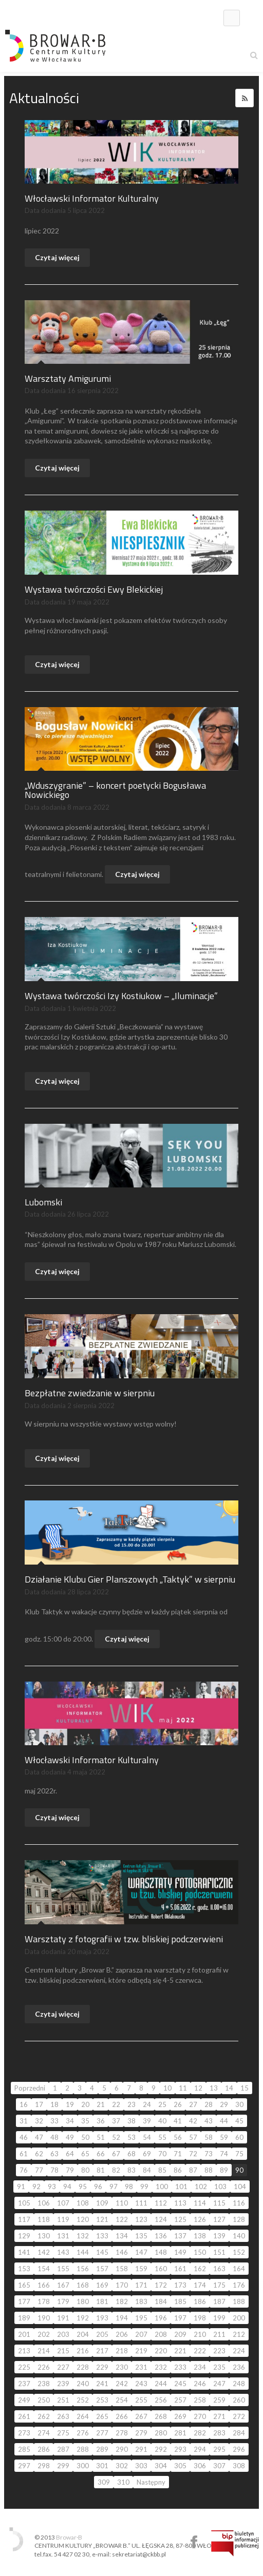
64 (70, 2154)
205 (102, 2334)
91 (21, 2186)
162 (200, 2269)
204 (83, 2334)
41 (178, 2121)
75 (239, 2154)
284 (239, 2433)
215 (63, 2351)
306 (200, 2466)
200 (239, 2318)
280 (161, 2433)
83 (131, 2170)
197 (180, 2318)
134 (122, 2236)
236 (239, 2367)
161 (180, 2269)
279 (141, 2433)
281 (180, 2433)
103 (220, 2186)
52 (116, 2137)
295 (219, 2449)
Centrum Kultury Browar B (194, 2541)
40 (162, 2121)
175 (219, 2285)
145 (102, 2252)
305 (180, 2466)
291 (141, 2449)
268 (161, 2416)
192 (83, 2318)
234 (200, 2367)
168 (83, 2285)
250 (43, 2400)
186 (200, 2301)
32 (39, 2121)
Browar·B (69, 2537)
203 (63, 2334)
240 (83, 2383)
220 (161, 2351)
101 (181, 2186)
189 (24, 2318)
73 (208, 2154)
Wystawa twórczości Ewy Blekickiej (94, 589)
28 (208, 2104)
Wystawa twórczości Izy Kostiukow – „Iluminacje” (121, 996)
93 (52, 2186)
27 (193, 2104)
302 (122, 2466)
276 (83, 2433)
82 (116, 2170)
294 (200, 2449)
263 (63, 2416)
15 (244, 2088)
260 (239, 2400)
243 (141, 2383)
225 (24, 2367)
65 (85, 2154)
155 (63, 2269)
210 (200, 2334)
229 (102, 2367)
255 (141, 2400)
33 (54, 2121)
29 (224, 2104)
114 (200, 2203)
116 (239, 2203)
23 (131, 2104)
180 (83, 2301)
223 (219, 2351)
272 (239, 2416)
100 (162, 2186)
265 (102, 2416)
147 (141, 2252)
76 (24, 2170)
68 (131, 2154)
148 (161, 2252)
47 (39, 2137)
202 (43, 2334)
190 (43, 2318)
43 (208, 2121)
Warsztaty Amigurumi (68, 378)
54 (147, 2137)
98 (129, 2186)
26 (178, 2104)
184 (161, 2301)
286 (43, 2449)
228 (83, 2367)
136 (161, 2236)
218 (122, 2351)
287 (63, 2449)
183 (141, 2301)
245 (180, 2383)
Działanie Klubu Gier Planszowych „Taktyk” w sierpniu (130, 1579)
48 (54, 2137)
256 (161, 2400)
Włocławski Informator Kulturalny (92, 198)
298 (43, 2466)
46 (24, 2137)
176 (239, 2285)
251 (63, 2400)
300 (83, 2466)
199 (219, 2318)
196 (161, 2318)
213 (24, 2351)
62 (39, 2154)
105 (24, 2203)
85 (162, 2170)
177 (24, 2301)
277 (102, 2433)
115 (219, 2203)
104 (240, 2186)
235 (219, 2367)
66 (101, 2154)
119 (63, 2219)
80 (85, 2170)
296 (239, 2449)
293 (180, 2449)
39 (147, 2121)
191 (63, 2318)
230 (122, 2367)
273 (24, 2433)
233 (180, 2367)
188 (239, 2301)
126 (200, 2219)
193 (102, 2318)
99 (144, 2186)
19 (70, 2104)
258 (200, 2400)
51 (101, 2137)
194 (122, 2318)
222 (200, 2351)
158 (122, 2269)
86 (178, 2170)
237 (24, 2383)
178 (43, 2301)
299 (63, 2466)
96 (98, 2186)
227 (63, 2367)
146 (122, 2252)
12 (198, 2088)
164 (239, 2269)
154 (43, 2269)
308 (239, 2466)
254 (122, 2400)
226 (43, 2367)
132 (83, 2236)
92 (36, 2186)
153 (24, 2269)
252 (83, 2400)
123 (141, 2219)
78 (54, 2170)
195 (141, 2318)
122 (122, 2219)
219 (141, 2351)
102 (201, 2186)
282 (200, 2433)
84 (147, 2170)
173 (180, 2285)
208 (161, 2334)
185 (180, 2301)
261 (24, 2416)
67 (116, 2154)
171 (141, 2285)
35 (85, 2121)
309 (104, 2482)
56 (178, 2137)
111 (141, 2203)
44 (224, 2121)
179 (63, 2301)
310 (123, 2482)
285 (24, 2449)
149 (180, 2252)
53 (131, 2137)
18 (54, 2104)
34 (70, 2121)
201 (24, 2334)
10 (167, 2088)
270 (200, 2416)
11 (183, 2088)
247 (219, 2383)
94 (67, 2186)
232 (161, 2367)
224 (239, 2351)
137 (180, 2236)
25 (162, 2104)
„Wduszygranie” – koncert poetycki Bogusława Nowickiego (115, 790)
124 (161, 2219)
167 (63, 2285)
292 (161, 2449)
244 (161, 2383)
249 (24, 2400)
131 (63, 2236)
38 (131, 2121)
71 (178, 2154)
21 (101, 2104)
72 (193, 2154)
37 (116, 2121)
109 (102, 2203)
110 (122, 2203)
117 (24, 2219)
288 (83, 2449)
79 (70, 2170)
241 (102, 2383)
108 (83, 2203)
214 (43, 2351)
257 (180, 2400)
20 (85, 2104)
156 (83, 2269)
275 (63, 2433)
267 (141, 2416)
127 (219, 2219)
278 (122, 2433)
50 (85, 2137)
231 (141, 2367)
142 (43, 2252)
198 (200, 2318)
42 (193, 2121)
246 (200, 2383)
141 (24, 2252)
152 (239, 2252)
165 (24, 2285)
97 (113, 2186)
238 (43, 2383)
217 (102, 2351)
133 (102, 2236)
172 (161, 2285)
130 (43, 2236)
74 (224, 2154)
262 (43, 2416)
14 (229, 2088)
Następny (151, 2482)
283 (219, 2433)
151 (219, 2252)
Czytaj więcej (57, 257)
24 (147, 2104)
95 (83, 2186)
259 (219, 2400)
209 (180, 2334)
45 (239, 2121)
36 (101, 2121)
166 (43, 2285)
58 (208, 2137)
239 (63, 2383)
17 (39, 2104)
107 (63, 2203)
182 (122, 2301)
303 (141, 2466)
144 (83, 2252)
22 (116, 2104)
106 (43, 2203)
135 (141, 2236)
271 (219, 2416)
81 (101, 2170)
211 (219, 2334)
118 (43, 2219)
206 (122, 2334)
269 (180, 2416)
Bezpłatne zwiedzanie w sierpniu (90, 1393)
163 (219, 2269)
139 (219, 2236)
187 (219, 2301)
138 (200, 2236)
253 (102, 2400)
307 (219, 2466)
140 (239, 2236)
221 (180, 2351)
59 (224, 2137)
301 (102, 2466)
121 (102, 2219)
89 (224, 2170)
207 (141, 2334)
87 (193, 2170)
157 (102, 2269)
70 (162, 2154)
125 (180, 2219)
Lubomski (43, 1202)
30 (239, 2104)
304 (161, 2466)
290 (122, 2449)
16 (24, 2104)
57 (193, 2137)
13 (214, 2088)
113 (180, 2203)
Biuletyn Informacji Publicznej (235, 2543)
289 (102, 2449)
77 (39, 2170)
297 (24, 2466)
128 (239, 2219)
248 (239, 2383)
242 (122, 2383)
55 (162, 2137)
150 (200, 2252)
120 (83, 2219)
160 (161, 2269)
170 (122, 2285)
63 (54, 2154)
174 (200, 2285)
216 (83, 2351)
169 (102, 2285)
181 (102, 2301)
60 (239, 2137)
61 (24, 2154)
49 (70, 2137)
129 (24, 2236)
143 (63, 2252)
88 (208, 2170)
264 (83, 2416)
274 (43, 2433)
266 (122, 2416)
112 (161, 2203)
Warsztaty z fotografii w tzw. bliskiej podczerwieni (124, 1939)
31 (24, 2121)
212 (239, 2334)
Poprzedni (29, 2088)
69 (147, 2154)
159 (141, 2269)
